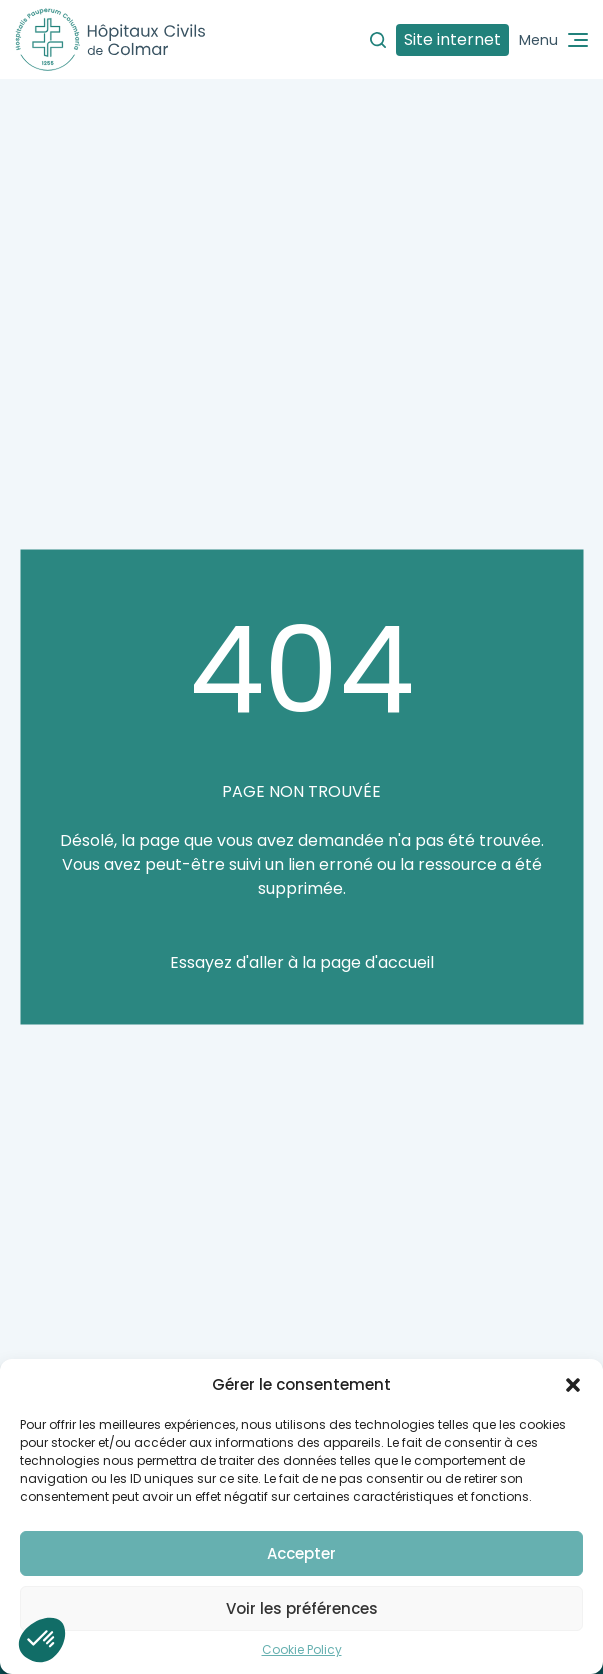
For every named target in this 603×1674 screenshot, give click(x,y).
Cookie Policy (302, 1649)
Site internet (452, 39)
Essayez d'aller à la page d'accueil (302, 962)
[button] (573, 1385)
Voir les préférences (302, 1608)
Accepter (301, 1553)
